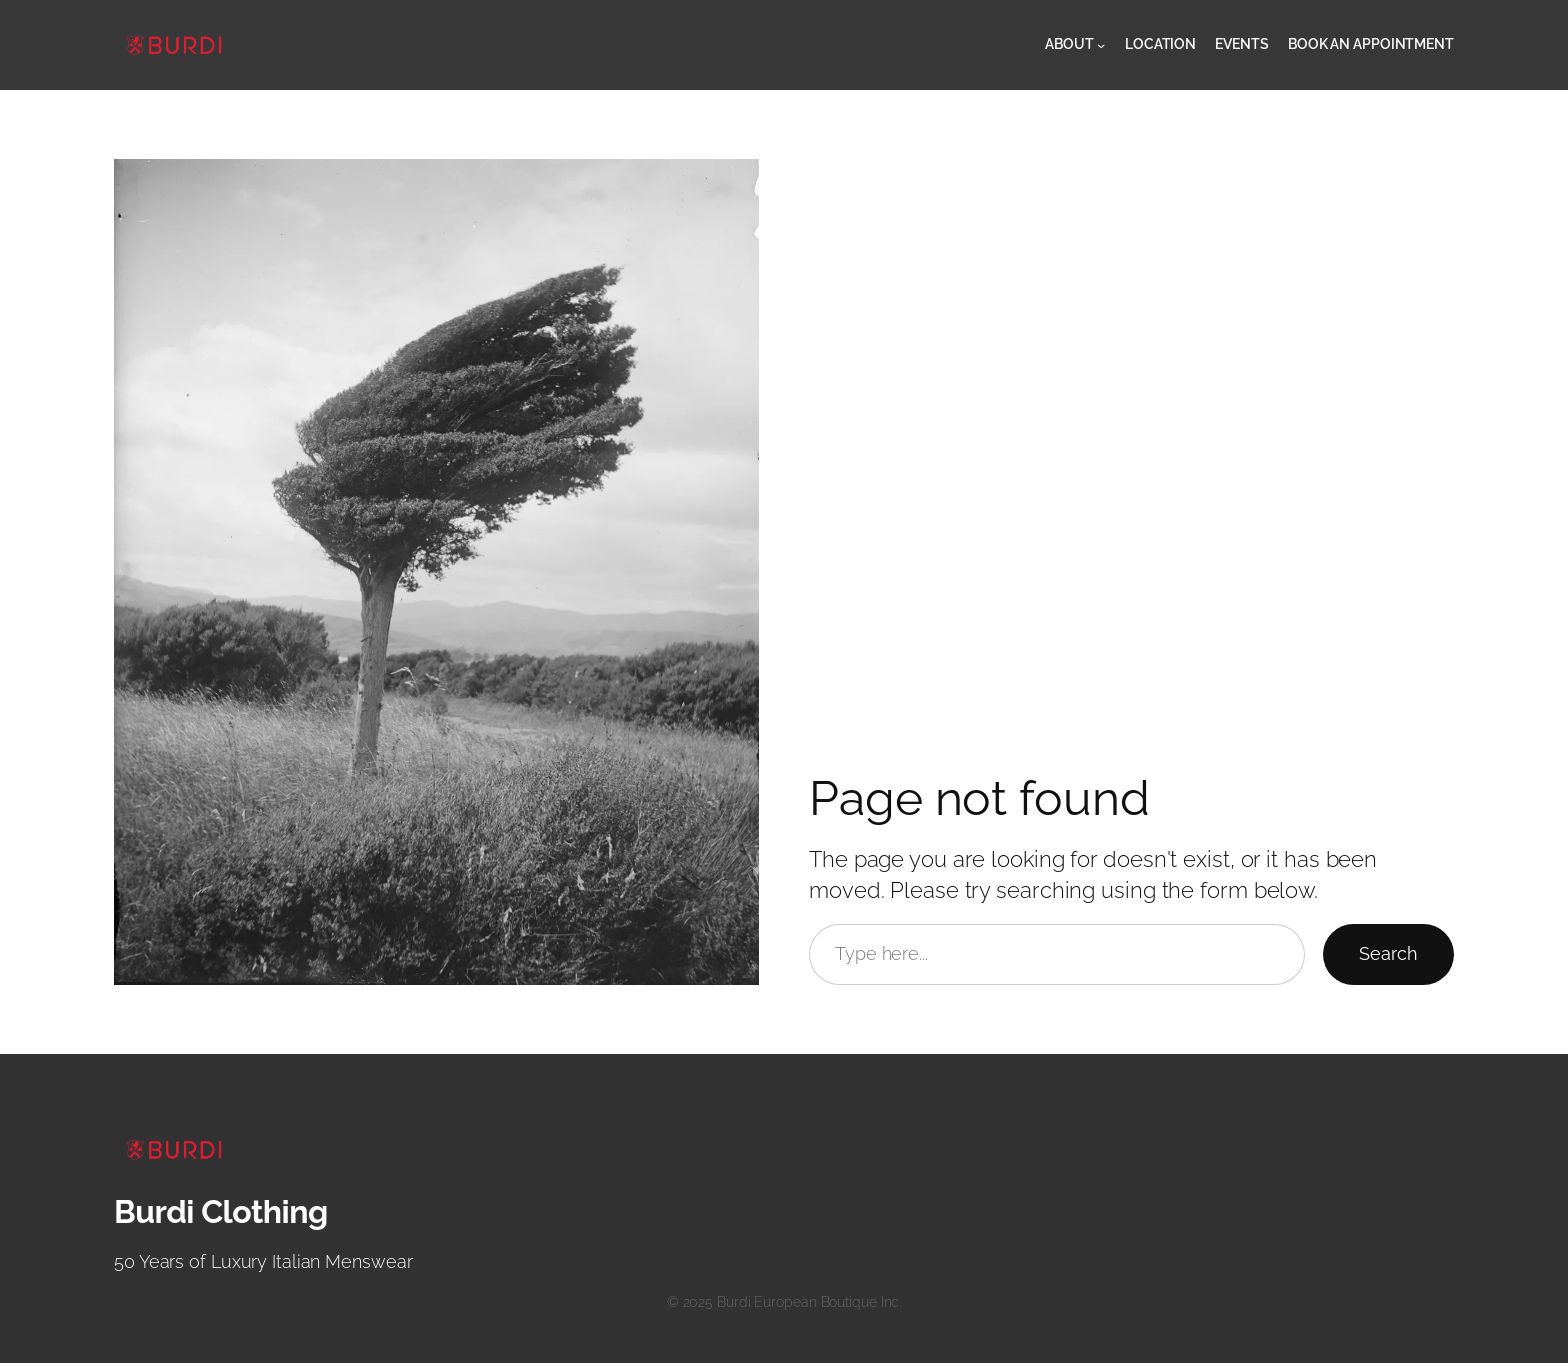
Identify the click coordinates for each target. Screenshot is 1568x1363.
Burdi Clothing (221, 1211)
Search (1388, 953)
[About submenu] (1101, 45)
